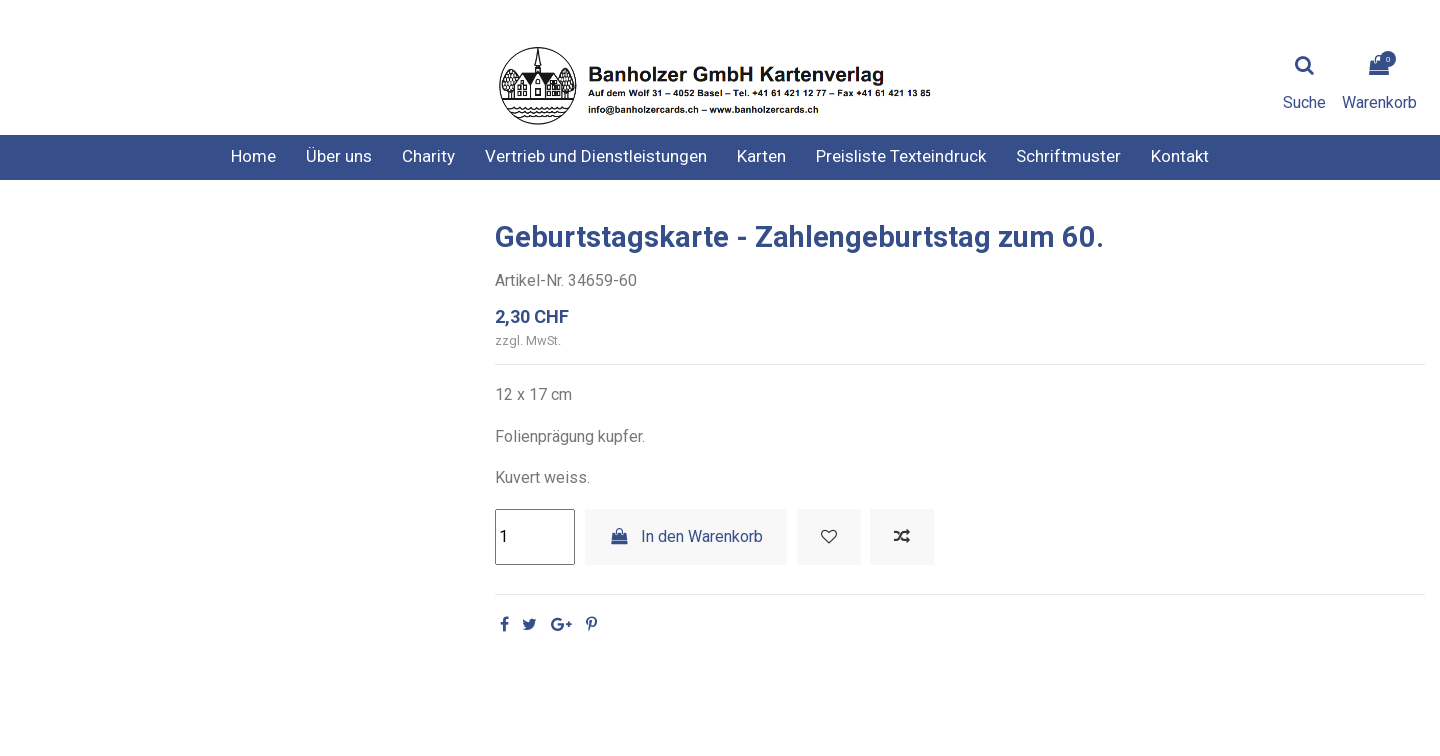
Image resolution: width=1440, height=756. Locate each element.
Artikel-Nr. (529, 280)
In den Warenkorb (686, 536)
